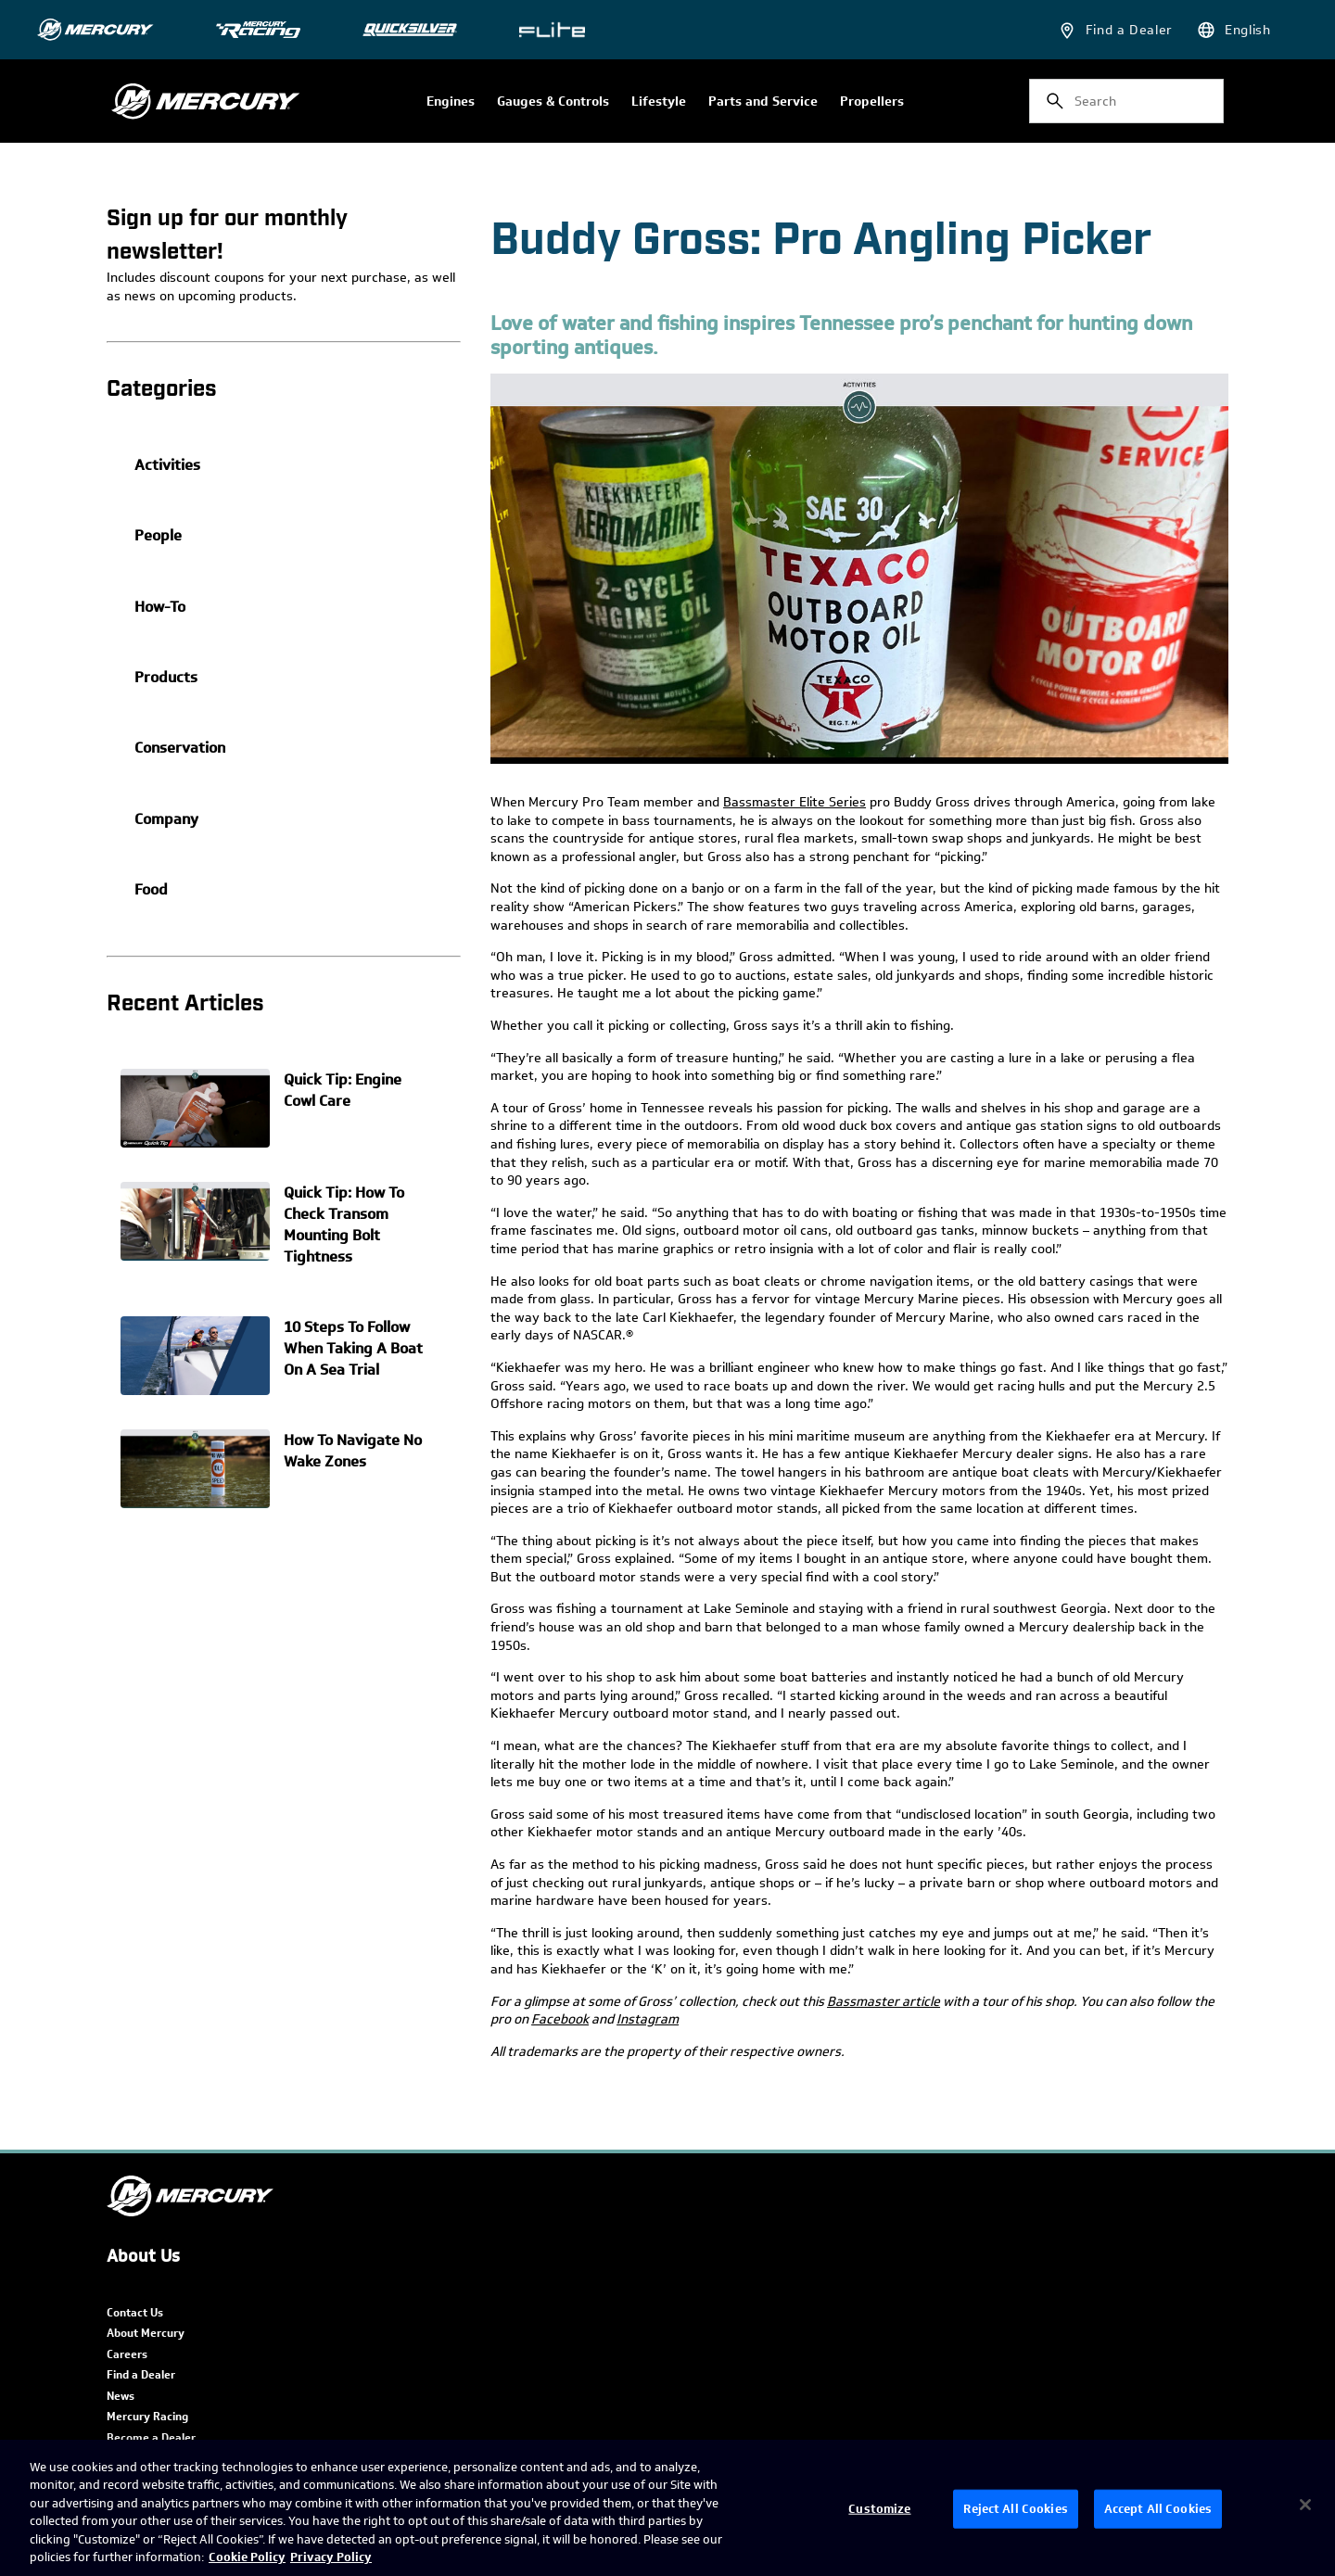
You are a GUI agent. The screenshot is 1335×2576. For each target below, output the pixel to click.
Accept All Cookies (1158, 2509)
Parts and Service (763, 102)
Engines (450, 102)
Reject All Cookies (1015, 2509)
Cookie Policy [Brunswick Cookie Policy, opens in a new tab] (247, 2557)
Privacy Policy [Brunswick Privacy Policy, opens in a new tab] (331, 2557)
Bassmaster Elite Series (794, 802)
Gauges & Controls (553, 102)
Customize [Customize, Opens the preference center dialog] (879, 2509)
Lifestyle (658, 102)
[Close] (1305, 2504)
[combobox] (1126, 101)
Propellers (872, 102)
